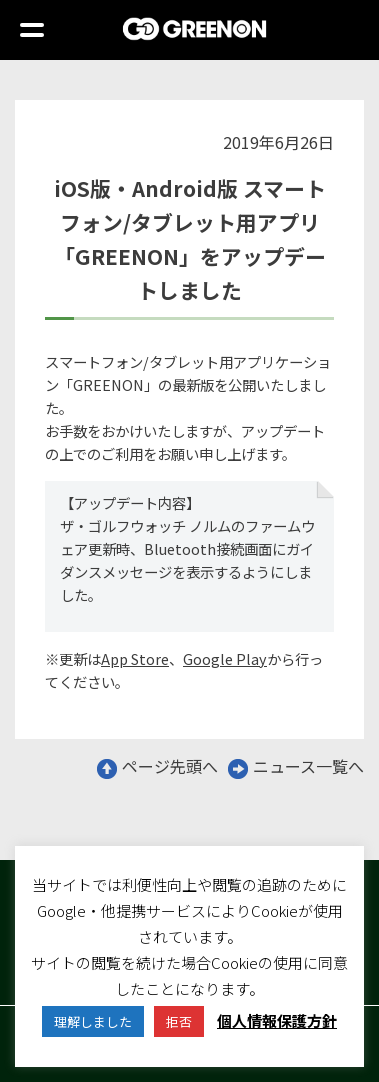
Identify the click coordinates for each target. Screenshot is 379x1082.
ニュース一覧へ (296, 766)
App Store (135, 658)
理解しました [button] (93, 1021)
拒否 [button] (179, 1021)
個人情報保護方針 (277, 1020)
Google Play (225, 658)
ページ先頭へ (157, 766)
